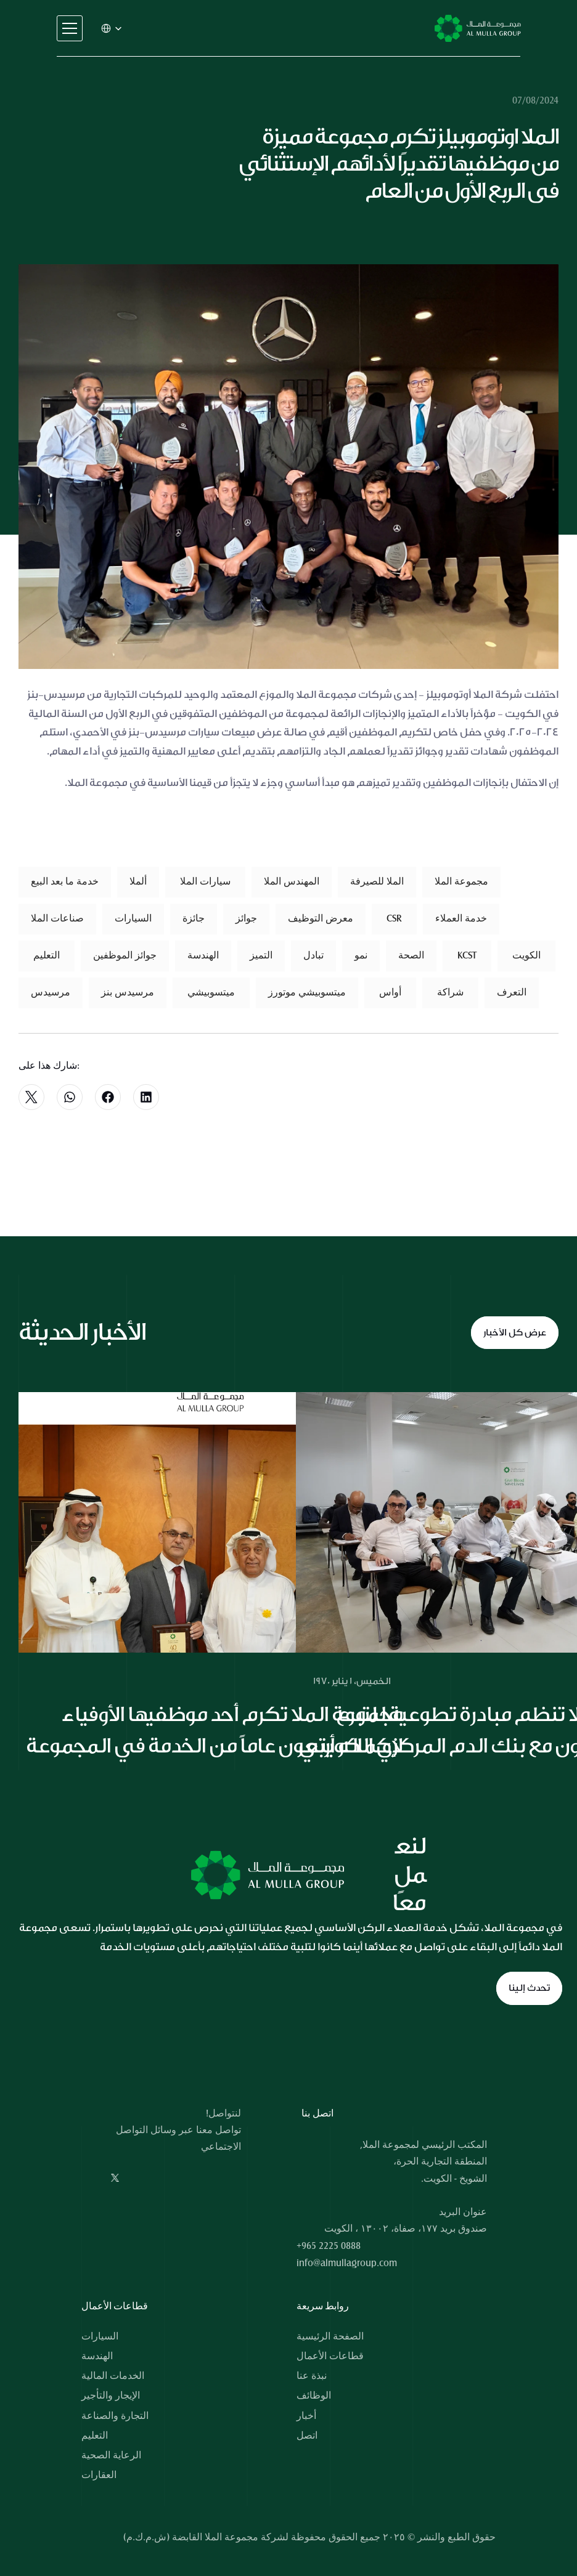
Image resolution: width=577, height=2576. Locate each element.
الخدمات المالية (112, 2375)
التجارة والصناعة (115, 2416)
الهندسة (97, 2356)
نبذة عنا (312, 2375)
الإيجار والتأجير (110, 2395)
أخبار (306, 2416)
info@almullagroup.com (347, 2263)
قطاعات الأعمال (330, 2356)
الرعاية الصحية (111, 2455)
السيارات (99, 2336)
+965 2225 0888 (329, 2246)
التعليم (94, 2435)
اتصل (307, 2435)
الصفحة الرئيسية (330, 2336)
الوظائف (314, 2395)
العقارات (99, 2475)
